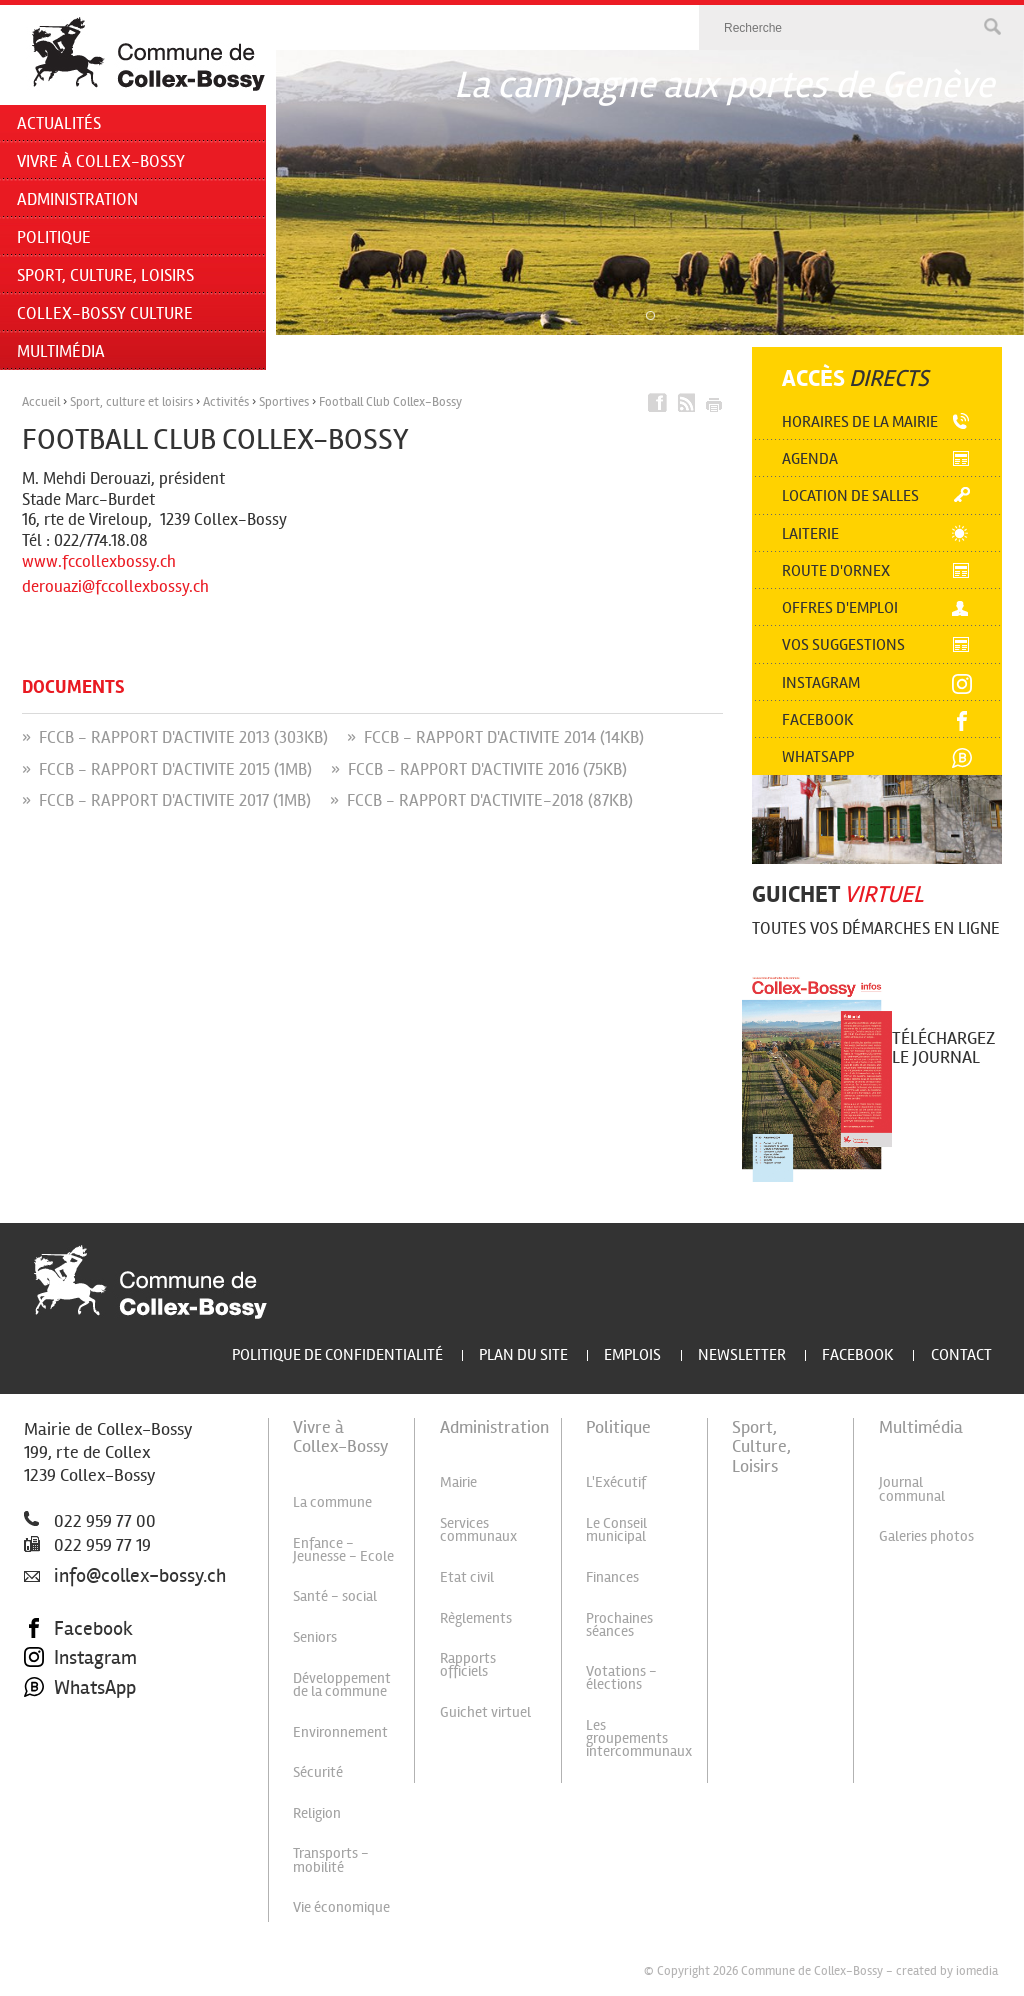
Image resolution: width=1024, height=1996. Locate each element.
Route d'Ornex (836, 570)
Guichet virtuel (485, 1712)
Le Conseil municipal (616, 1529)
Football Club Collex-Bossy (390, 402)
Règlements (476, 1618)
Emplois (632, 1354)
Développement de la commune (342, 1684)
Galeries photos (926, 1536)
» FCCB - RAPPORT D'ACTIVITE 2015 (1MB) (167, 769)
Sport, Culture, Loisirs (105, 275)
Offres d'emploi (840, 607)
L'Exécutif (616, 1482)
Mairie (458, 1482)
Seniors (315, 1637)
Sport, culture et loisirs (131, 402)
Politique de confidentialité (337, 1354)
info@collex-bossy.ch (125, 1576)
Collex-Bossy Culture (105, 313)
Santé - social (335, 1596)
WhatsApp (80, 1688)
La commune (332, 1502)
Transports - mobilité (331, 1859)
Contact (961, 1354)
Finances (612, 1577)
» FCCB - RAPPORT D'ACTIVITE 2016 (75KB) (479, 769)
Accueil (41, 402)
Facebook (818, 719)
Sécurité (318, 1772)
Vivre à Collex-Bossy (101, 161)
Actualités (59, 123)
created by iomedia (947, 1971)
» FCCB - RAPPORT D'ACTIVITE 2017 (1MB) (166, 800)
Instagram (821, 682)
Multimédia (61, 351)
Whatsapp (818, 756)
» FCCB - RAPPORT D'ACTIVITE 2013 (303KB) (175, 737)
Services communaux (478, 1529)
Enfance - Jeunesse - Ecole (343, 1549)
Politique (54, 237)
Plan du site (523, 1354)
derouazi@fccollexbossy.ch (115, 586)
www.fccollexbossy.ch (99, 561)
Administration (77, 199)
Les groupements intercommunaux (639, 1738)
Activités (226, 402)
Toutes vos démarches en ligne (876, 928)
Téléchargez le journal (943, 1047)
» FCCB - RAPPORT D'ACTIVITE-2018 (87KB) (481, 800)
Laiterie (810, 533)
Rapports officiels (468, 1664)
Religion (317, 1813)
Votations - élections (621, 1677)
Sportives (284, 402)
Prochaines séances (619, 1624)
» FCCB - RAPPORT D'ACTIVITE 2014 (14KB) (495, 737)
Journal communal (912, 1488)
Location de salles (850, 495)
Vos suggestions (843, 644)
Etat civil (467, 1577)
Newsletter (742, 1354)
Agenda (810, 458)
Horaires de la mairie (860, 421)
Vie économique (341, 1907)
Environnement (340, 1732)
